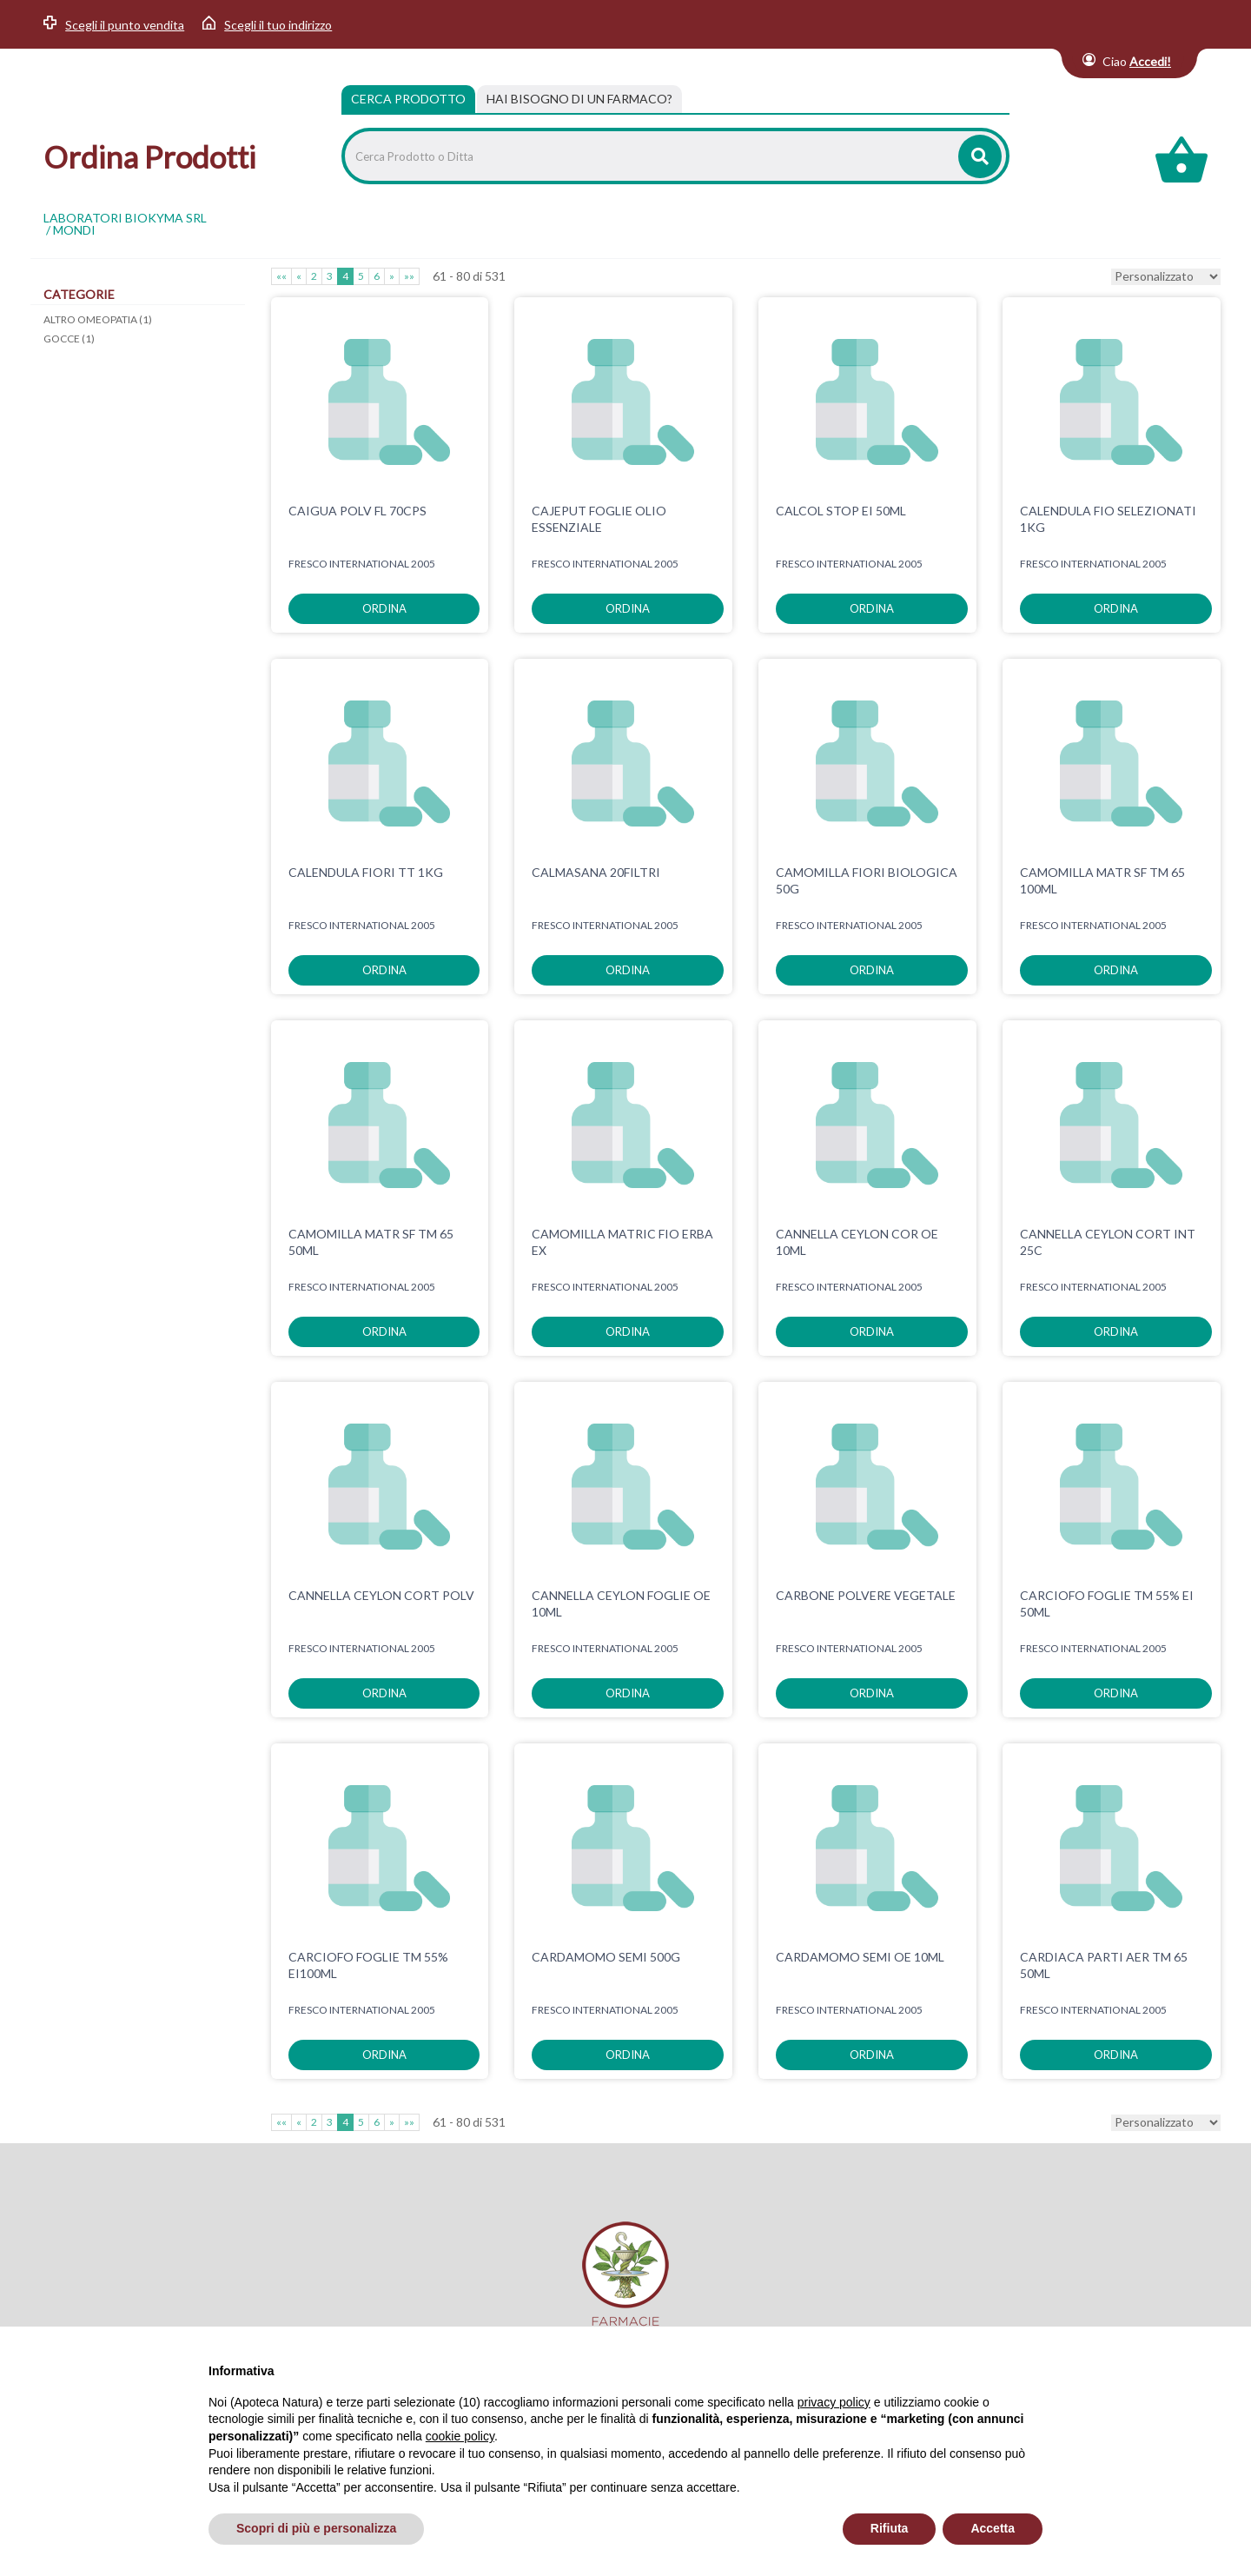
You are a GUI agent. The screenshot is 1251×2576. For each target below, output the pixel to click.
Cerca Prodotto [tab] (408, 98)
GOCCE (69, 338)
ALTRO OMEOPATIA (97, 319)
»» (409, 275)
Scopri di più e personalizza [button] (316, 2528)
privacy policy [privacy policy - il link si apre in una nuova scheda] (834, 2402)
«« (281, 275)
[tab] (579, 99)
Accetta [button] (992, 2528)
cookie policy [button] (460, 2436)
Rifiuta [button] (889, 2528)
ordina (384, 608)
